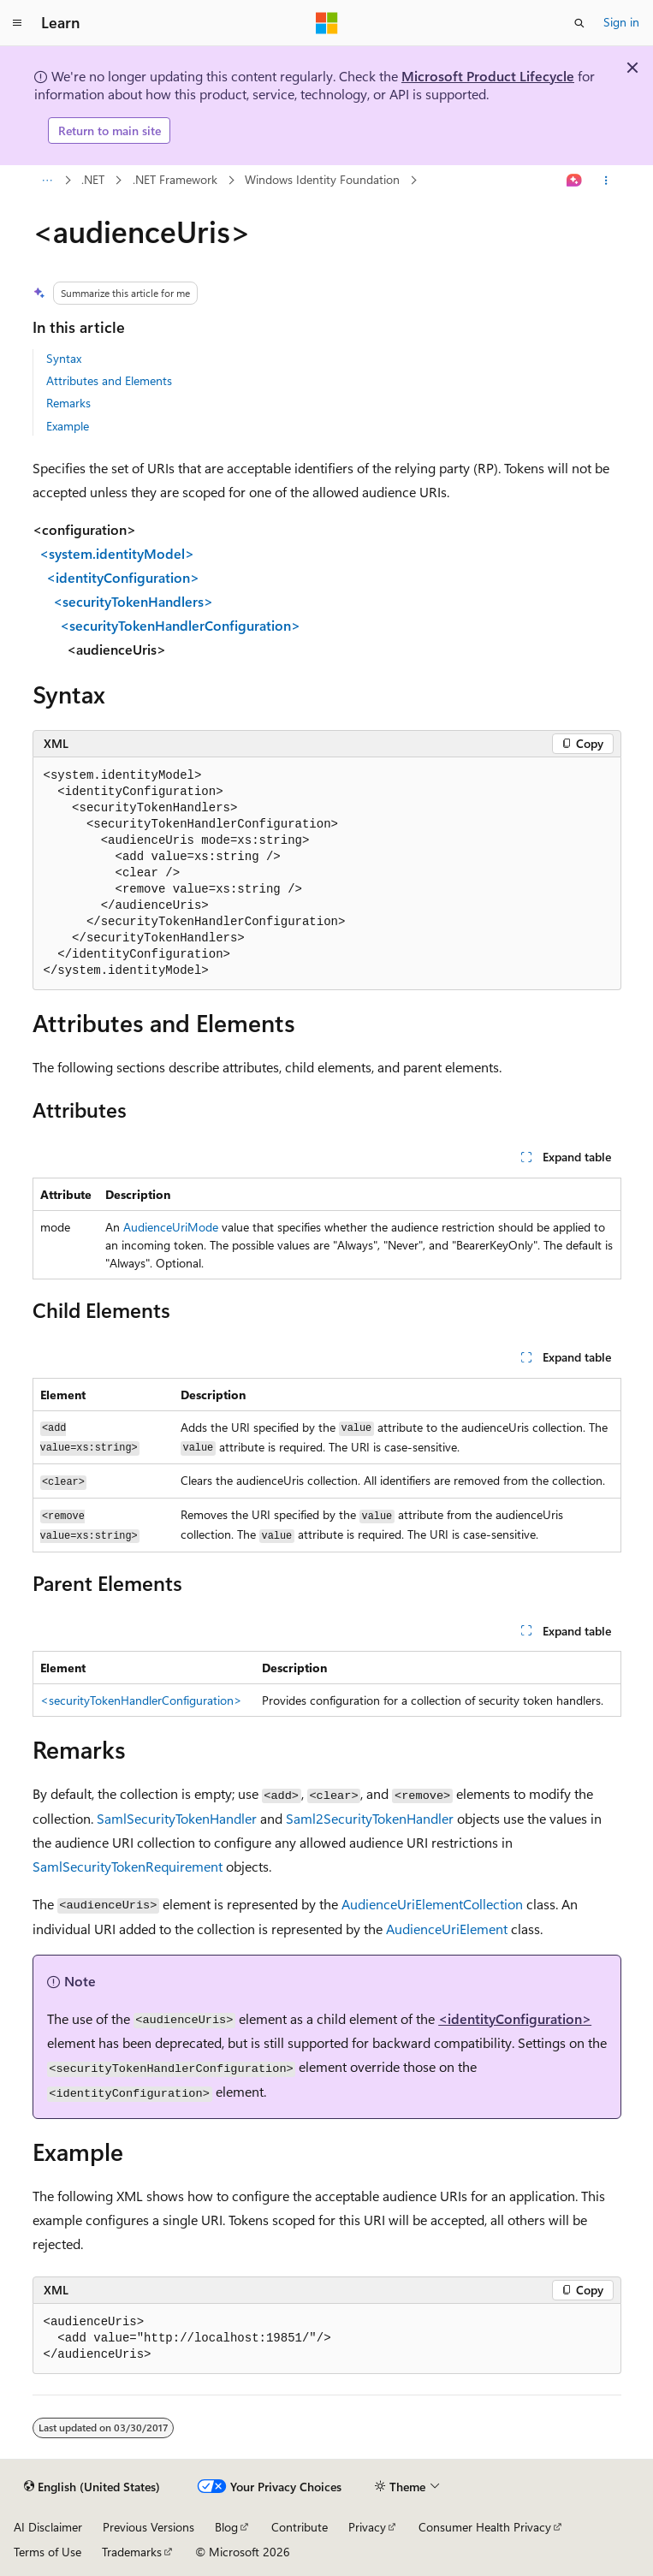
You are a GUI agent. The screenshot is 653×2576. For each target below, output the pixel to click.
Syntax (63, 358)
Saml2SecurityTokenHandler (370, 1818)
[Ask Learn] (574, 180)
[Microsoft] (327, 23)
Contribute (299, 2527)
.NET (92, 179)
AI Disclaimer (48, 2527)
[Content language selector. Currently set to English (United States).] (92, 2487)
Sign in (621, 22)
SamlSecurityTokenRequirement (128, 1866)
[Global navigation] (17, 23)
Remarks (68, 403)
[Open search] (579, 23)
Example (67, 426)
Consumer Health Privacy (485, 2527)
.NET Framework (175, 179)
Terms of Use (47, 2551)
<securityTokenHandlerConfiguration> (141, 1700)
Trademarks (132, 2551)
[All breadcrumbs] (47, 180)
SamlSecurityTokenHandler (177, 1818)
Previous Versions (148, 2527)
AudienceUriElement (447, 1929)
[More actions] (605, 180)
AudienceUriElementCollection (432, 1904)
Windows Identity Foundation (322, 179)
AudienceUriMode (170, 1227)
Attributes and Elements (109, 380)
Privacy (367, 2527)
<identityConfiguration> (514, 2018)
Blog (226, 2527)
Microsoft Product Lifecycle (487, 76)
